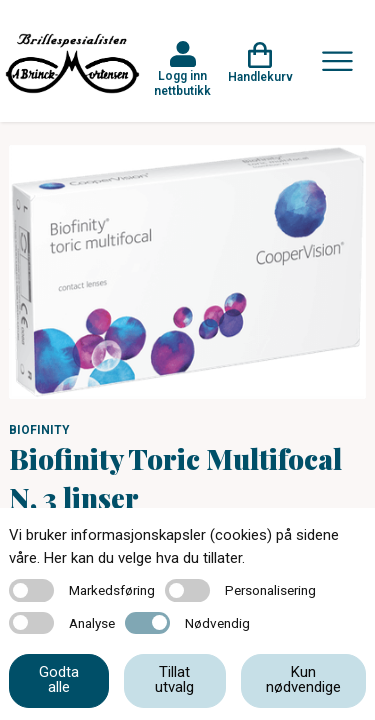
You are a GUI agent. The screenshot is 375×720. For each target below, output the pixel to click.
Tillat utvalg (174, 679)
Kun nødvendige (303, 679)
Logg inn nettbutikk (182, 83)
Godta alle (59, 679)
